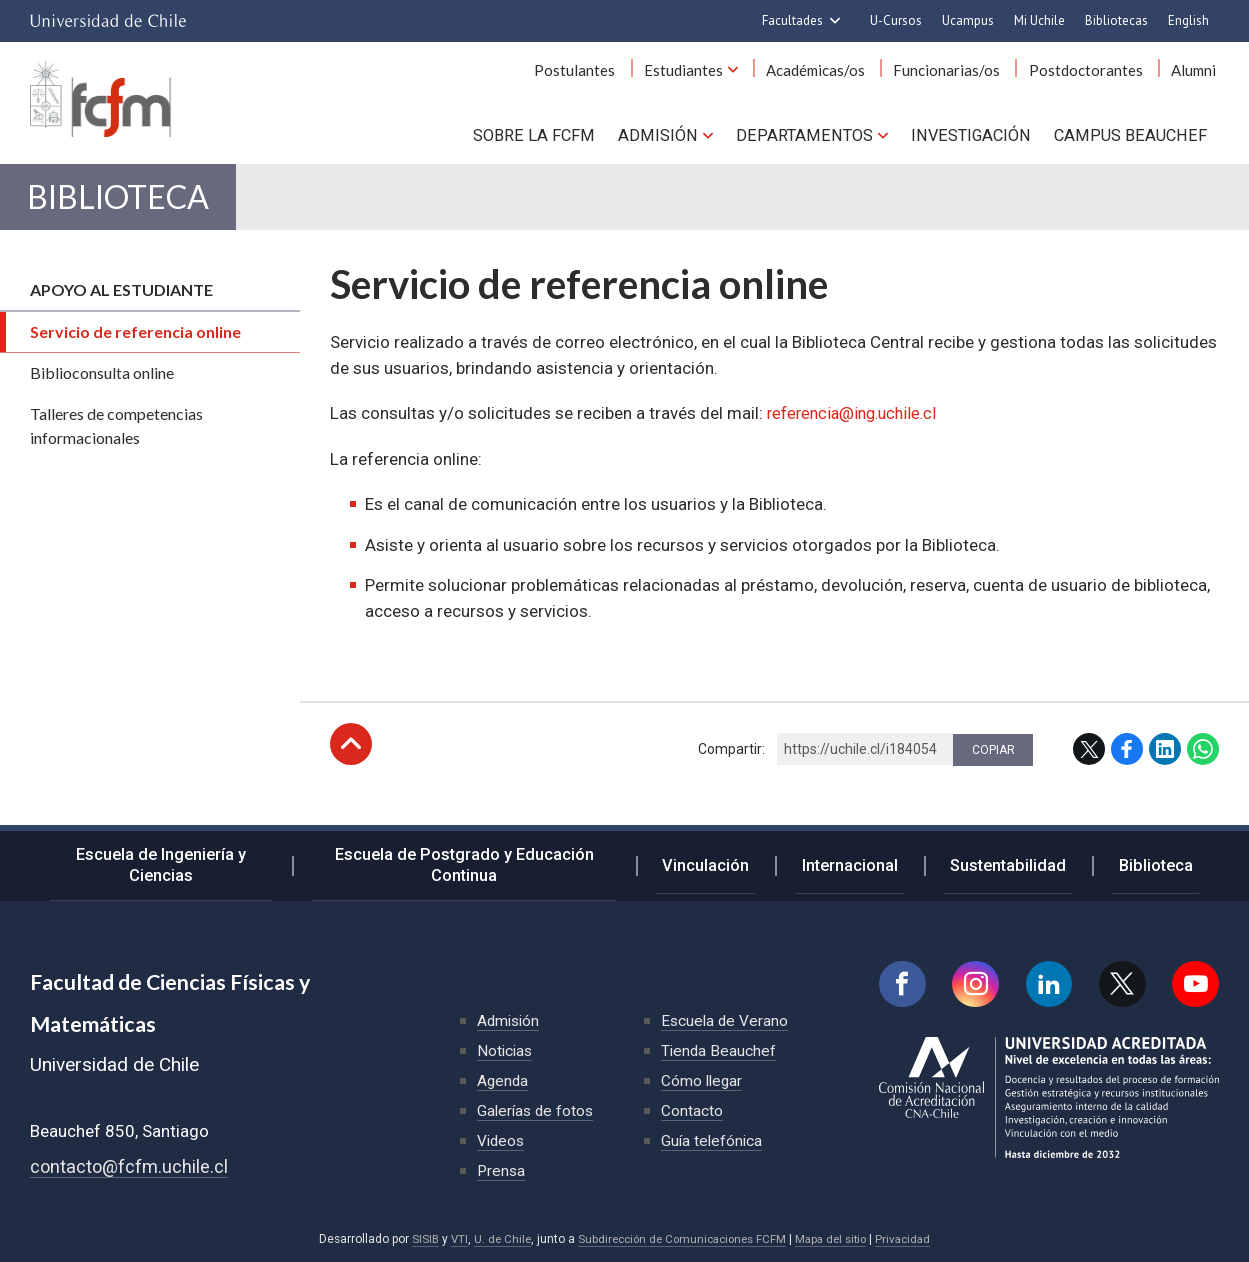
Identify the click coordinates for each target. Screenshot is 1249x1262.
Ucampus (968, 20)
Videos (502, 1140)
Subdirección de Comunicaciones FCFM (680, 1239)
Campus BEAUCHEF (1133, 140)
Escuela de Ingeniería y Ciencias (169, 864)
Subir (351, 763)
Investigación (975, 140)
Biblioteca (134, 210)
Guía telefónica (713, 1140)
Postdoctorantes (1095, 78)
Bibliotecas (1116, 20)
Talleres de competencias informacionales (116, 444)
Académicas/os (837, 78)
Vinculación (740, 864)
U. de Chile (494, 1239)
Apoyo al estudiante (121, 308)
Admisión (669, 140)
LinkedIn (1165, 768)
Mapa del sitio (837, 1239)
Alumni (1196, 78)
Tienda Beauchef (719, 1050)
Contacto (692, 1110)
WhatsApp (1203, 768)
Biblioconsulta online (102, 391)
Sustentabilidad (1022, 864)
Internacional (873, 864)
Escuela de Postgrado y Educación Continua (493, 864)
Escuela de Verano (726, 1020)
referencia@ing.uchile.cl (857, 432)
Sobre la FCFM (549, 140)
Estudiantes (711, 78)
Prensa (502, 1170)
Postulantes (609, 78)
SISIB (415, 1239)
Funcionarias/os (962, 78)
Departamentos (811, 140)
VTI (450, 1239)
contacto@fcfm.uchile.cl (130, 1166)
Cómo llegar (703, 1080)
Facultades (792, 20)
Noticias (506, 1050)
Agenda (503, 1080)
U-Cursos (896, 20)
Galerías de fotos (537, 1110)
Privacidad (913, 1239)
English (1188, 20)
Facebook (1127, 768)
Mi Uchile (1039, 20)
